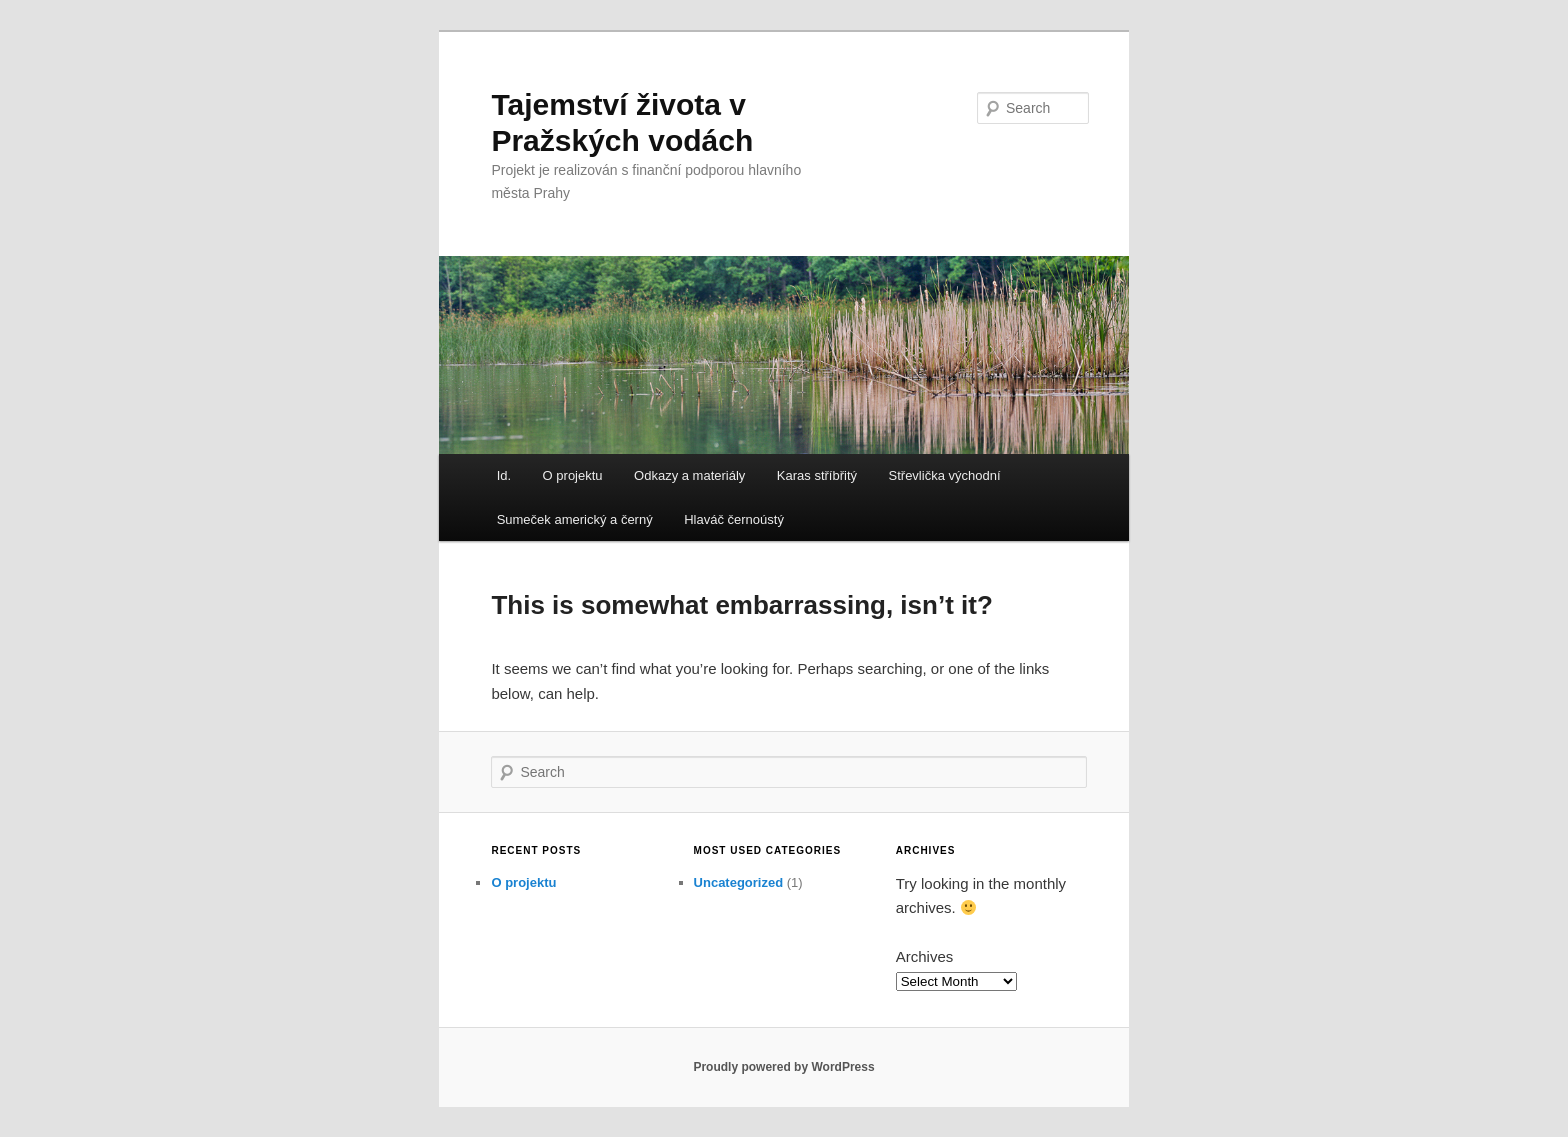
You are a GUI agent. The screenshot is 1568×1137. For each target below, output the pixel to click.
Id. (504, 475)
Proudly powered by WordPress (783, 1067)
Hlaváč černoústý (734, 519)
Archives (925, 956)
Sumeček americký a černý (575, 519)
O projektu (573, 475)
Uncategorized (739, 882)
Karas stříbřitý (817, 475)
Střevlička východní (945, 475)
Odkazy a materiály (689, 475)
